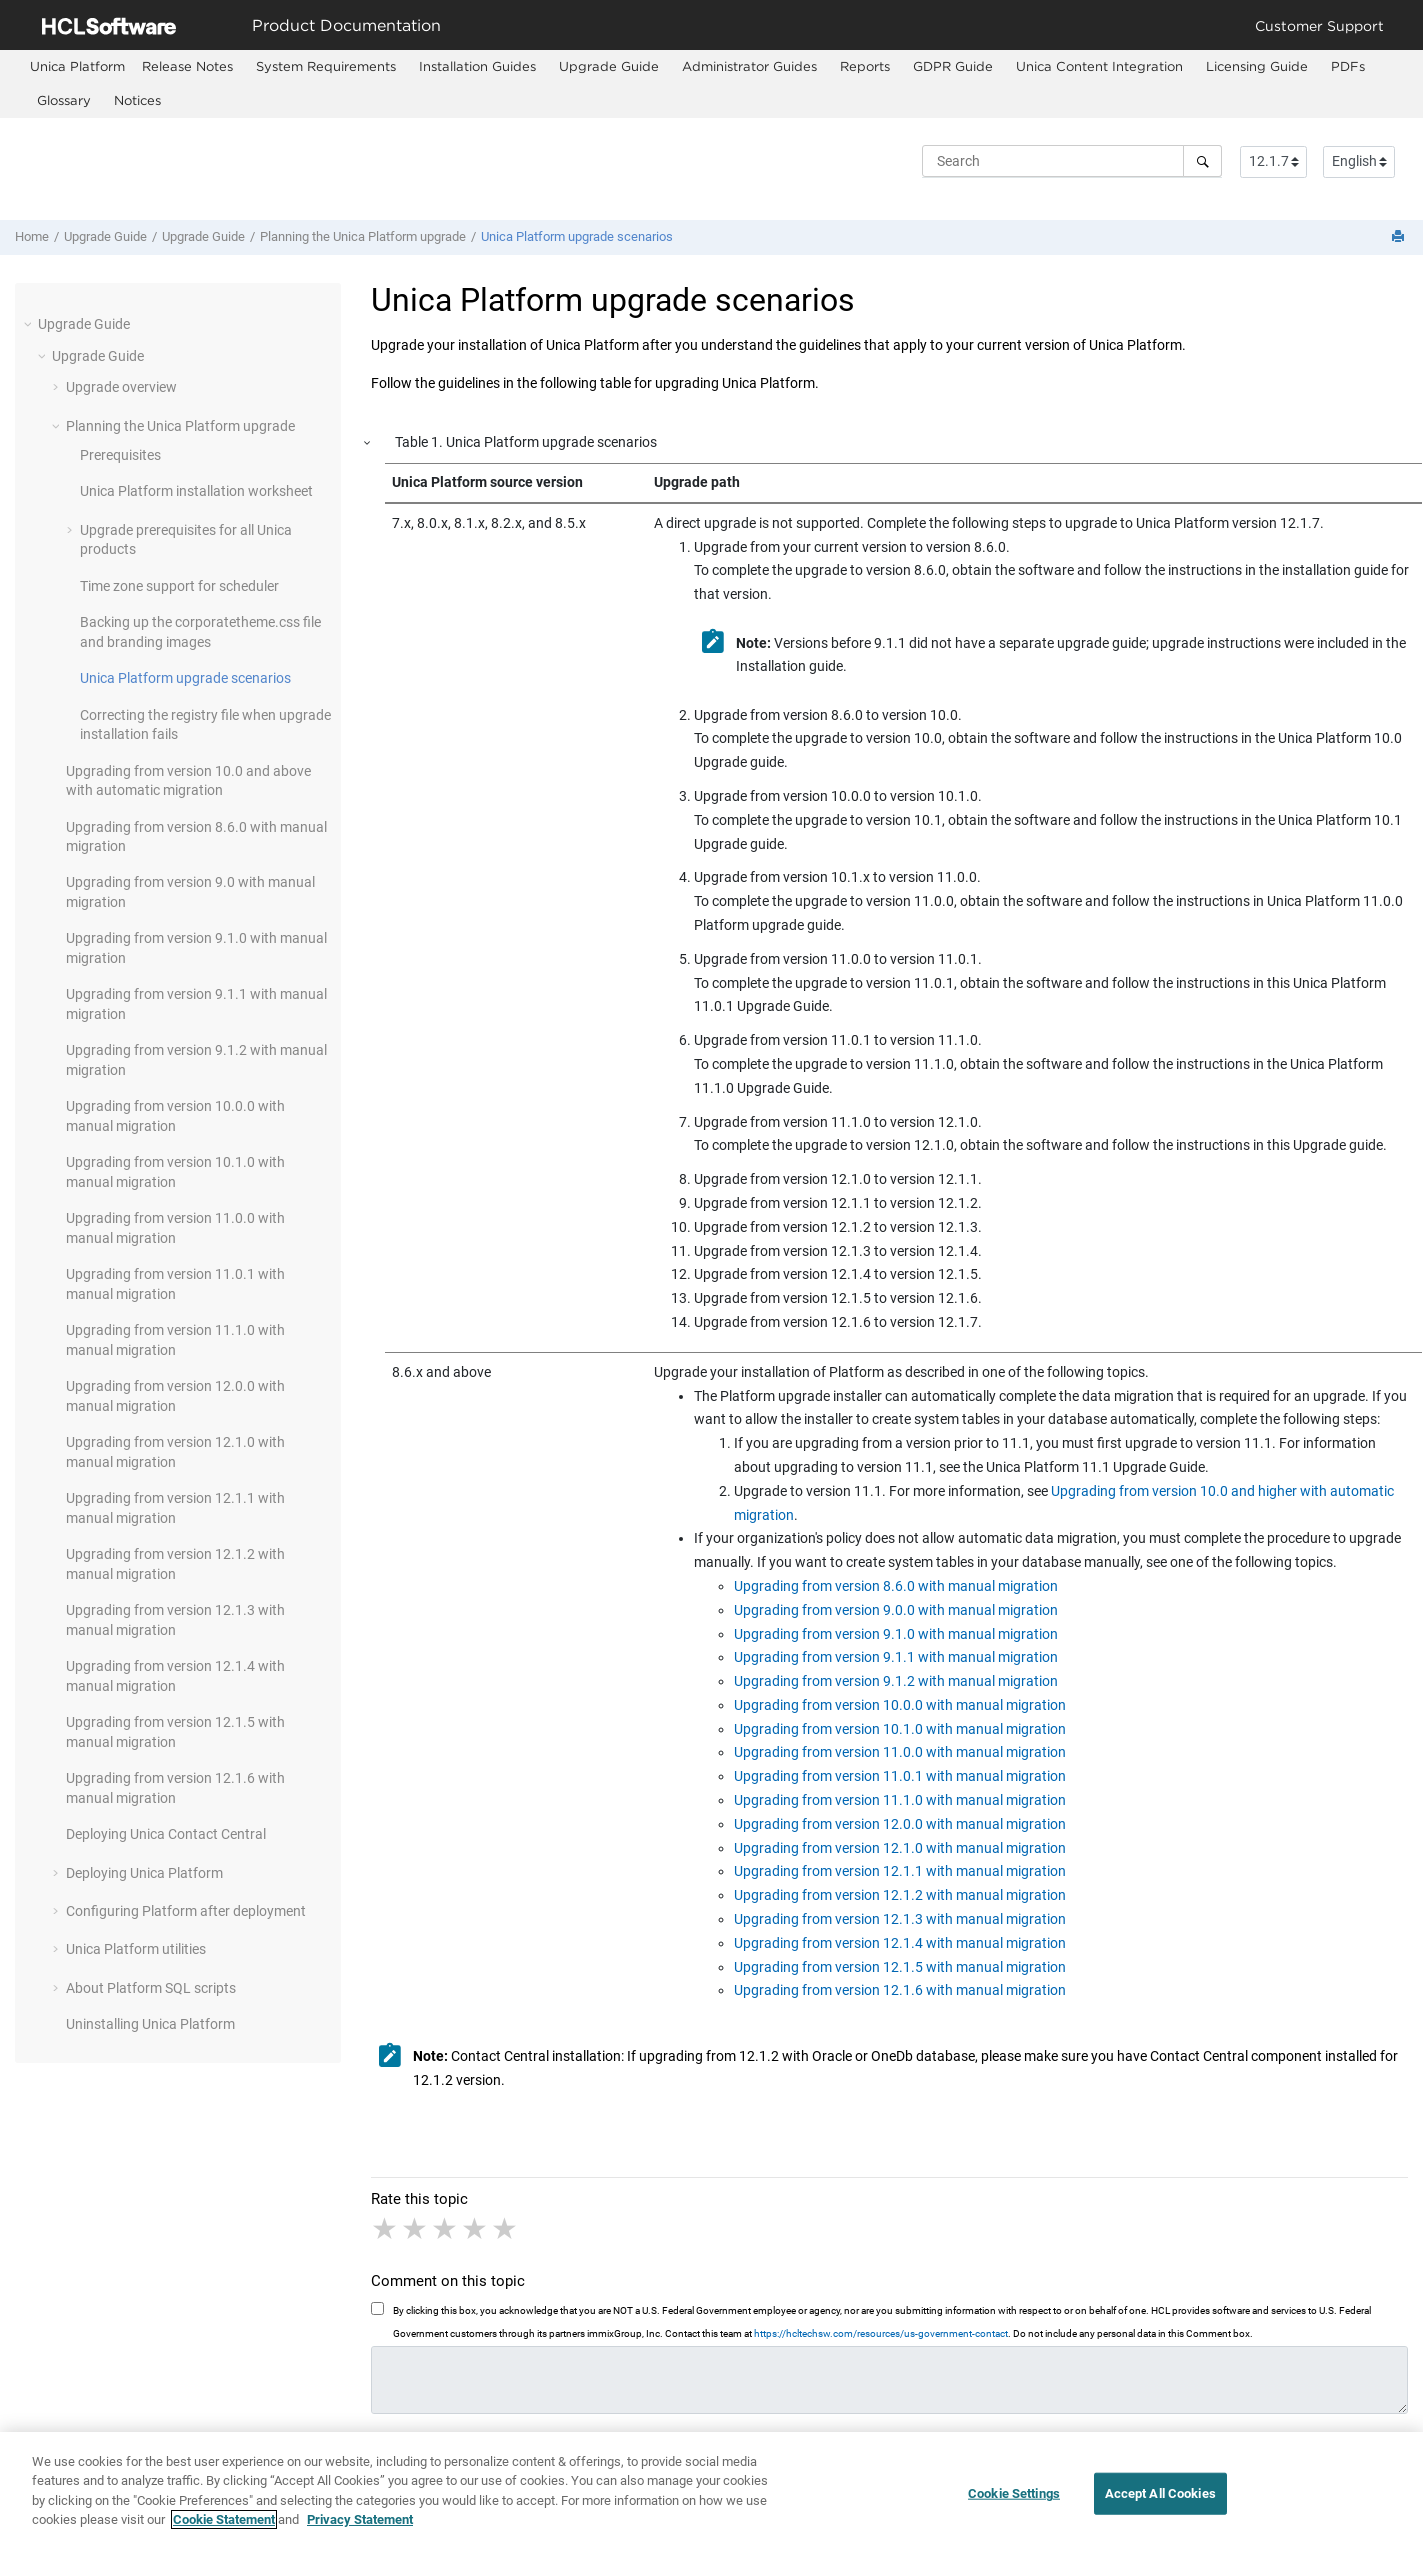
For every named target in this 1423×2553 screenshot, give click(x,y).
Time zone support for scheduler (179, 586)
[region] (711, 2492)
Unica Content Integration (1099, 66)
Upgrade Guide (609, 66)
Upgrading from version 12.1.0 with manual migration (900, 1848)
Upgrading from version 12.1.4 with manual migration (900, 1943)
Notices (137, 100)
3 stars (446, 2229)
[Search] (1202, 161)
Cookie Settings (1014, 2493)
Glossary (64, 100)
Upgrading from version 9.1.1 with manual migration (896, 1657)
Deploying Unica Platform (144, 1873)
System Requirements (326, 66)
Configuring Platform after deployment (186, 1911)
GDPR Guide (953, 66)
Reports (865, 66)
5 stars (506, 2229)
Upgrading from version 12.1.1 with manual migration (900, 1871)
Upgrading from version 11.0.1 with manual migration (900, 1776)
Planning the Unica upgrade (363, 236)
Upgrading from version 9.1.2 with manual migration (896, 1681)
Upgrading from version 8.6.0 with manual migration (896, 1586)
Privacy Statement (360, 2519)
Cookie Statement (224, 2519)
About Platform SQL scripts (151, 1988)
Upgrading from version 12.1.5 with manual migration (900, 1967)
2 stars (416, 2229)
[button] (30, 324)
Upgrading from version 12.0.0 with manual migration (900, 1824)
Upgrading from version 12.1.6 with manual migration (900, 1990)
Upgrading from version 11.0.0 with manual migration (900, 1752)
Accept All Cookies (1160, 2493)
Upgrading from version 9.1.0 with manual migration (896, 1634)
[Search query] (1072, 161)
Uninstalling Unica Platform (150, 2024)
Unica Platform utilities (136, 1949)
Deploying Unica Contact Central (166, 1834)
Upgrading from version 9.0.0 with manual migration (896, 1610)
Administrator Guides (749, 66)
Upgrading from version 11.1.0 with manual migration (900, 1800)
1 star (386, 2229)
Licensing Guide (1257, 66)
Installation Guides (477, 66)
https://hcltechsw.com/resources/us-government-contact (881, 2333)
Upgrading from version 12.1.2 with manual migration (900, 1895)
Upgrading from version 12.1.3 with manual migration (900, 1919)
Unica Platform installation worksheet (196, 491)
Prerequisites (120, 455)
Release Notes (187, 66)
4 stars (476, 2229)
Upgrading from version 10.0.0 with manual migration (900, 1705)
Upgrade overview (121, 387)
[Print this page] (1400, 237)
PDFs (1348, 66)
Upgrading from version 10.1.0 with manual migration (900, 1729)
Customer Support (1319, 25)
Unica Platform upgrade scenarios (577, 236)
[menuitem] (77, 66)
